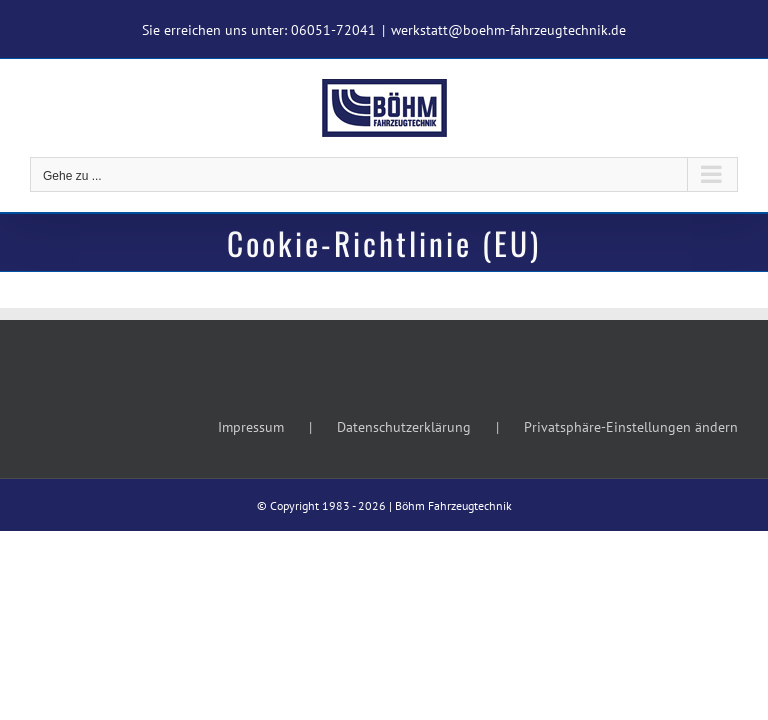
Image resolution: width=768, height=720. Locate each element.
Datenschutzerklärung (404, 427)
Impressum (251, 427)
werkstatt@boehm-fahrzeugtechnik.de (508, 30)
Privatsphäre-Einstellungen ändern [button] (631, 427)
